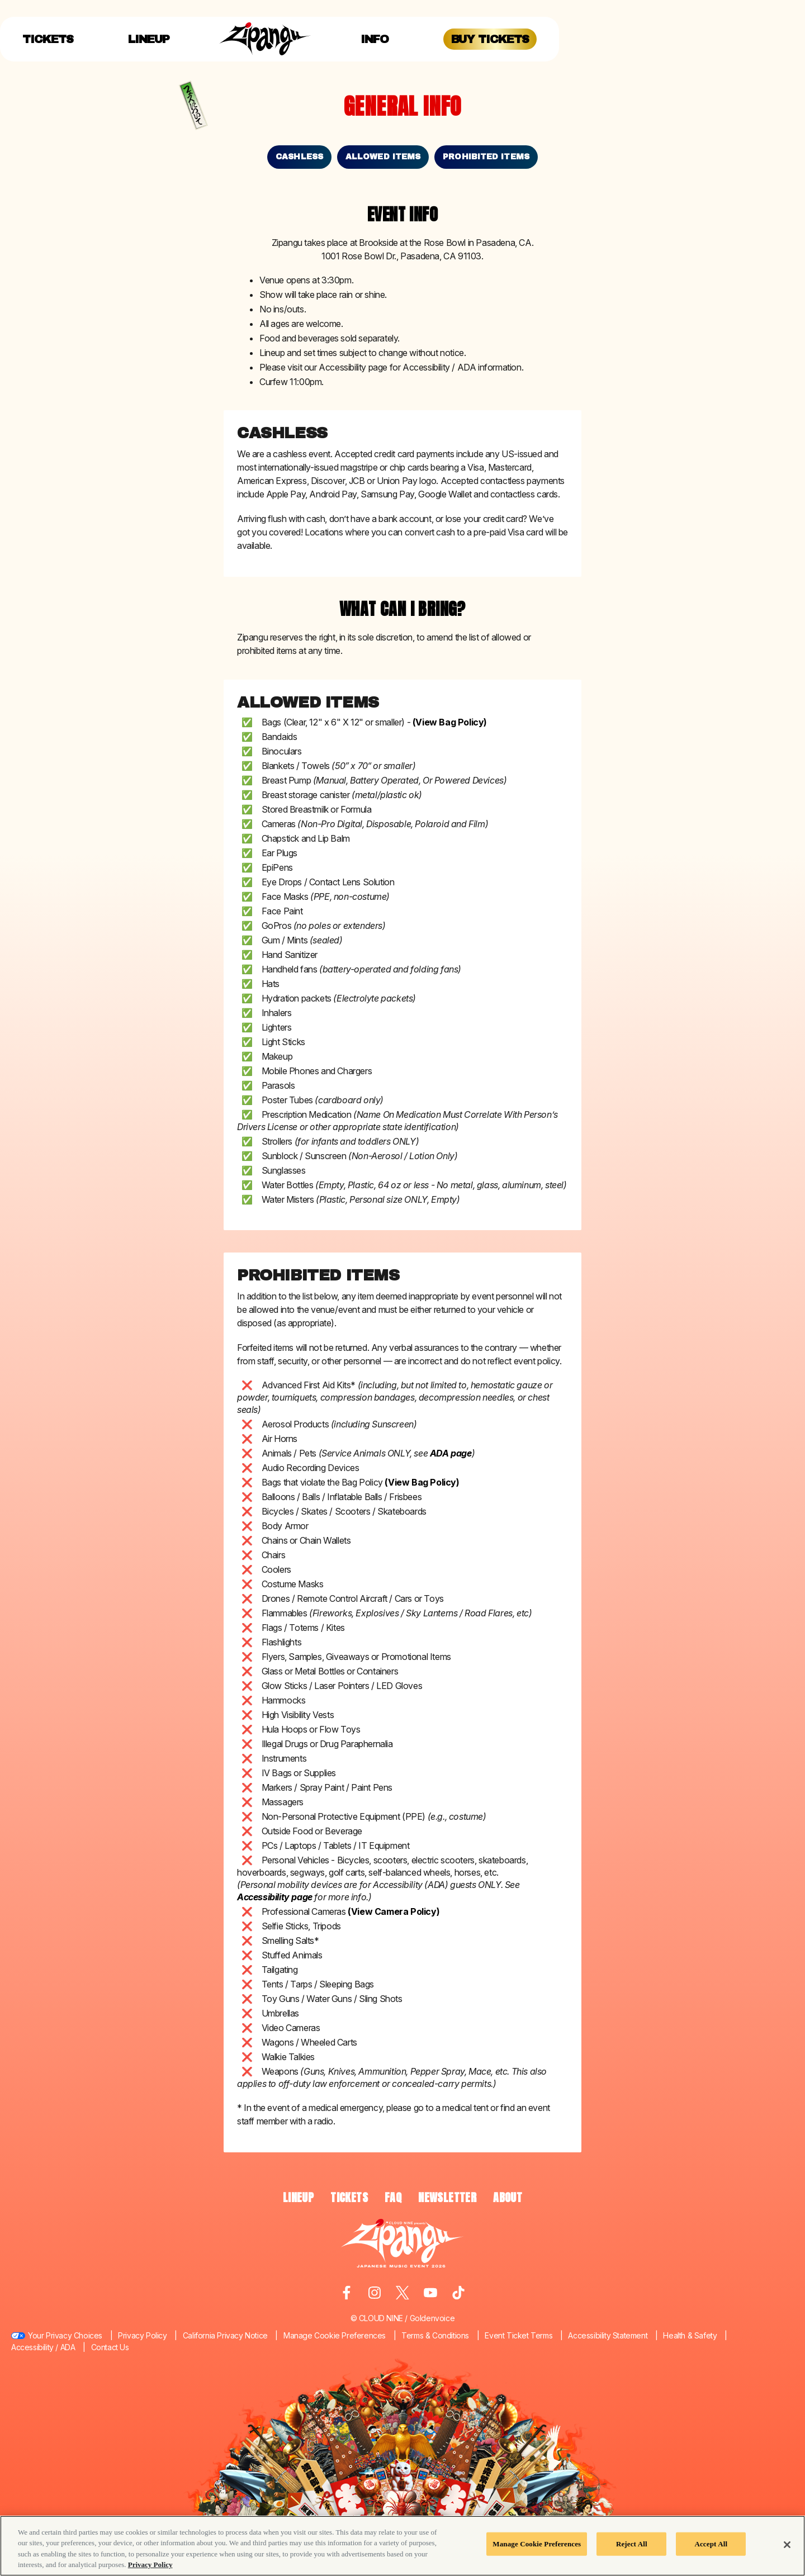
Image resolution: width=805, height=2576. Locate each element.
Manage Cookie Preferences (334, 2335)
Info (375, 39)
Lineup (148, 39)
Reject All (631, 2544)
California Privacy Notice (225, 2335)
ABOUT (507, 2197)
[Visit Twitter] (402, 2293)
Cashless (299, 157)
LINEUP (298, 2197)
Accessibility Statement (607, 2335)
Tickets (47, 39)
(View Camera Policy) (393, 1911)
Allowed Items (382, 157)
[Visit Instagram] (375, 2293)
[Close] (787, 2544)
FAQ (393, 2197)
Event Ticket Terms (518, 2335)
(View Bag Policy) (450, 722)
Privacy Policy (142, 2335)
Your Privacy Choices (65, 2335)
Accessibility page (274, 1897)
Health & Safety (690, 2335)
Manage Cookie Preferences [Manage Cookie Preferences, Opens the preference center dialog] (537, 2544)
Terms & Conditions (435, 2335)
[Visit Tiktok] (458, 2293)
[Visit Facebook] (347, 2293)
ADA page (451, 1453)
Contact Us (110, 2347)
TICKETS (349, 2197)
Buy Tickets (490, 39)
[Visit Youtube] (430, 2293)
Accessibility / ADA (43, 2347)
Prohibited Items (486, 157)
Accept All (710, 2544)
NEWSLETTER (447, 2197)
